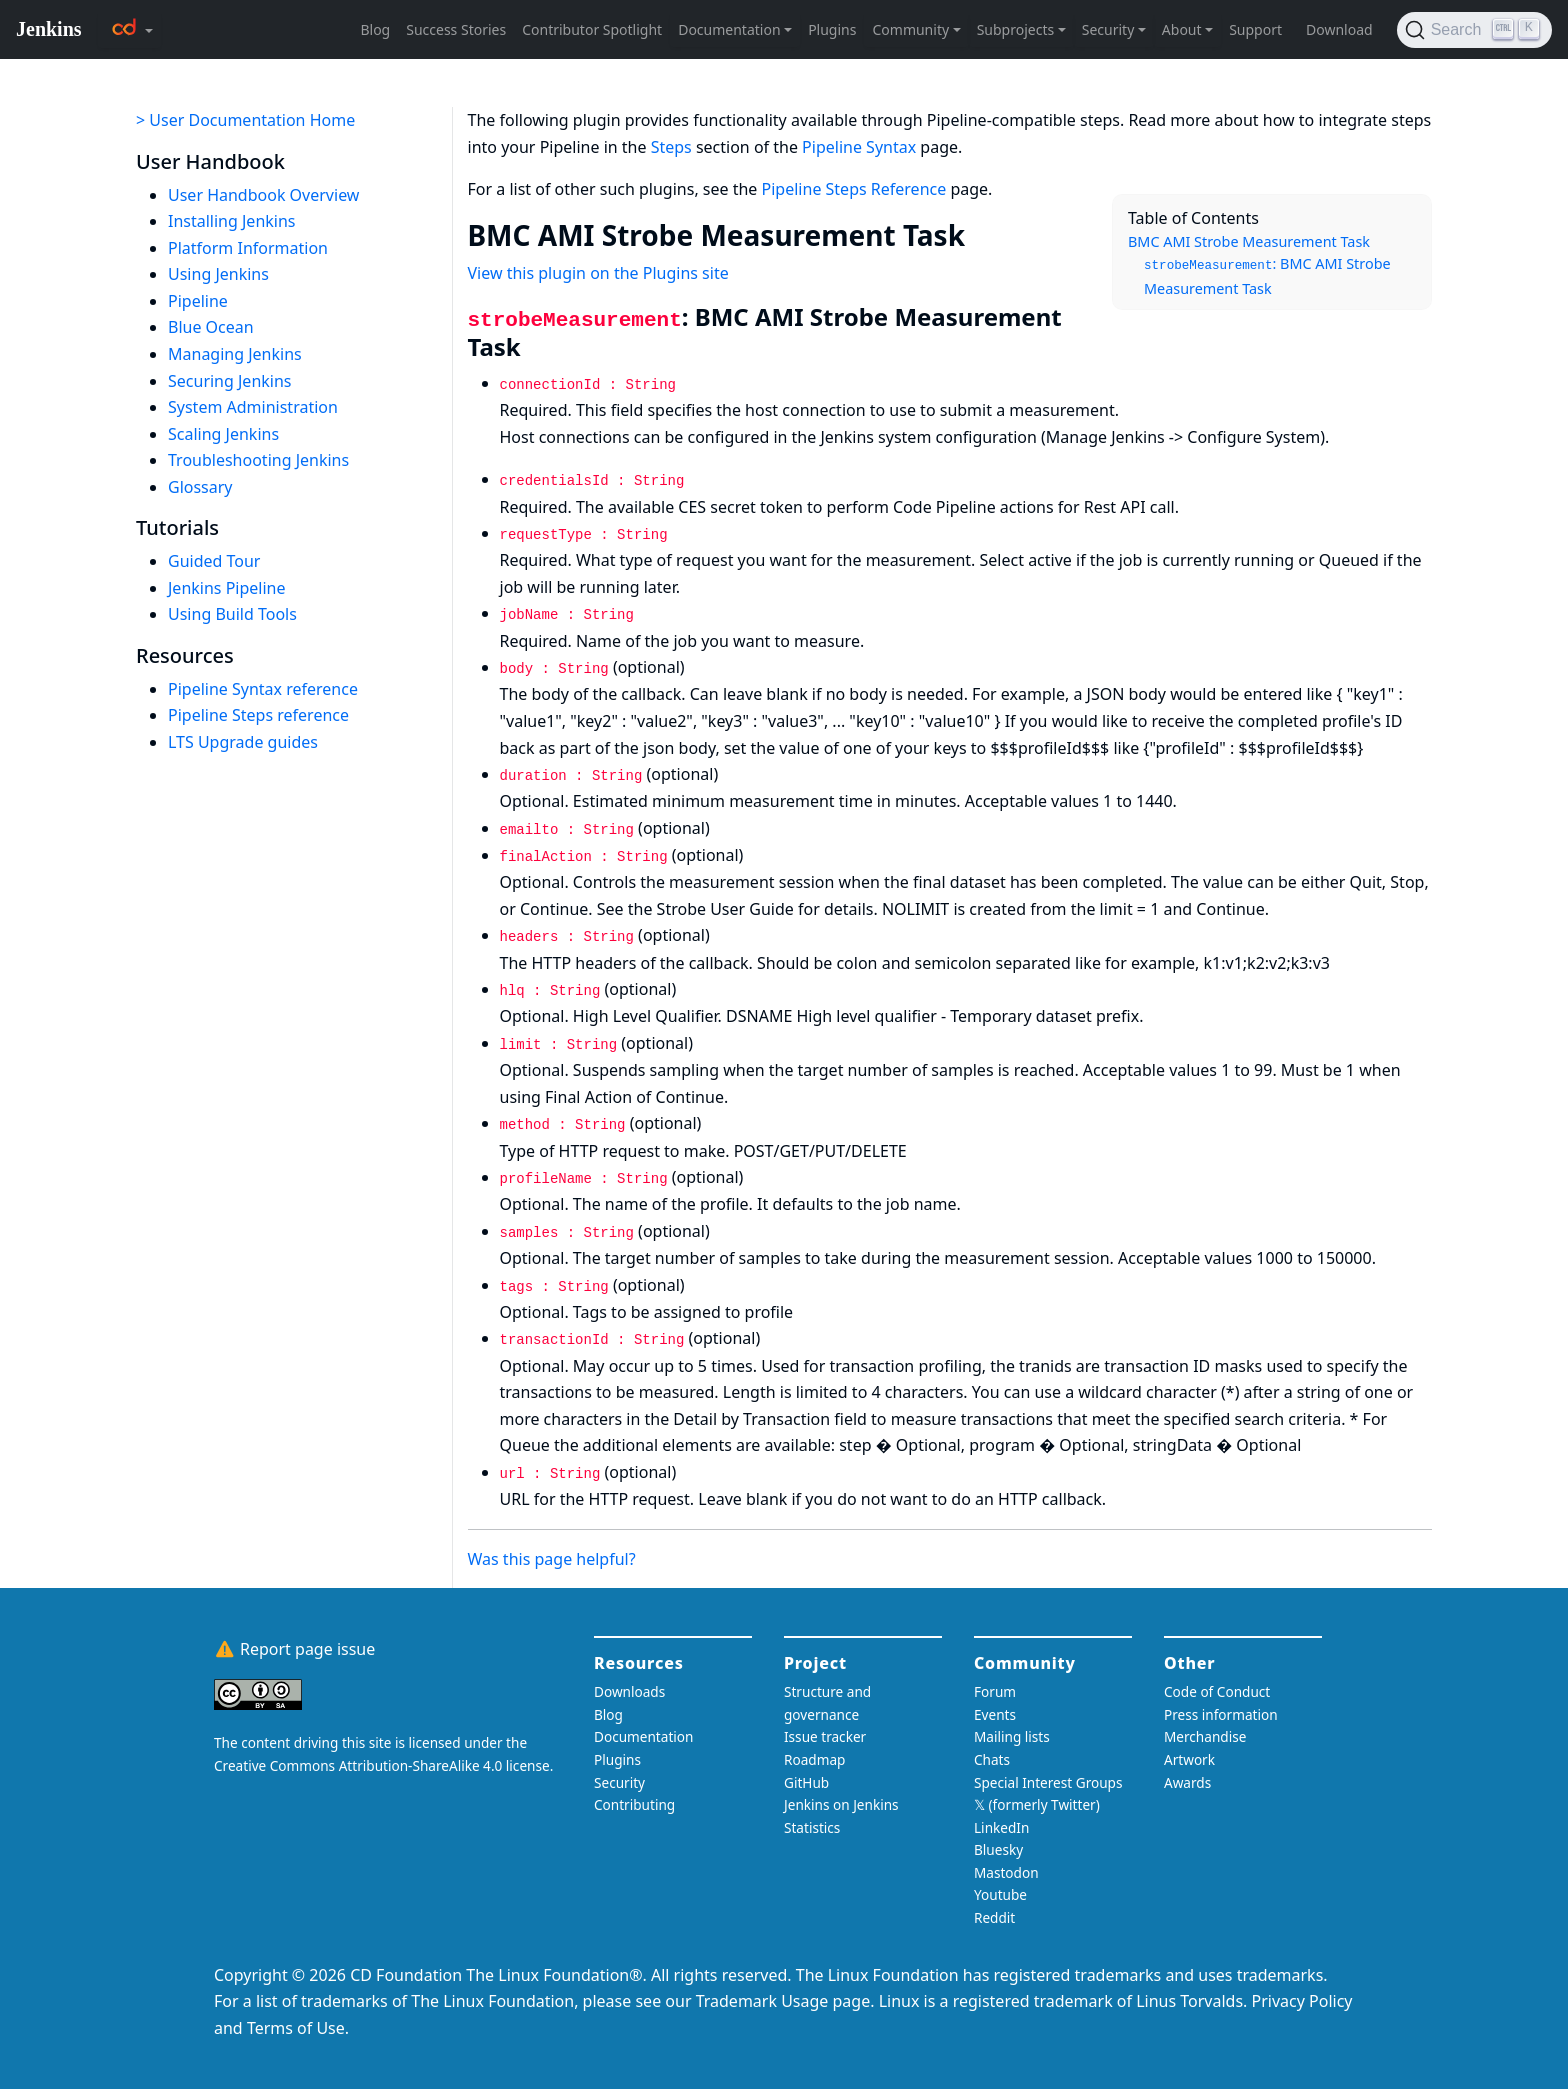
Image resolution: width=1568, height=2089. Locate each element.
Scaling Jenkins (223, 434)
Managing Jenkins (235, 354)
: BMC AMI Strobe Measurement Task (1267, 276)
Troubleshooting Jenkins (258, 460)
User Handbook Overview (263, 195)
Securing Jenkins (230, 381)
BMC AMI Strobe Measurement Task (1249, 241)
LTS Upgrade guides (243, 742)
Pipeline (198, 301)
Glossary (200, 487)
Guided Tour (214, 561)
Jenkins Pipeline (227, 588)
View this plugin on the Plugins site (598, 273)
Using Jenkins (218, 274)
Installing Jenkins (232, 221)
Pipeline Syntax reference (263, 689)
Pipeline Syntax (859, 147)
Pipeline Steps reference (258, 715)
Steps (671, 147)
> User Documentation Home (245, 120)
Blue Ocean (211, 327)
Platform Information (248, 248)
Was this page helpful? (552, 1559)
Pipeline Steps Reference (854, 189)
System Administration (253, 407)
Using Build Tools (232, 614)
